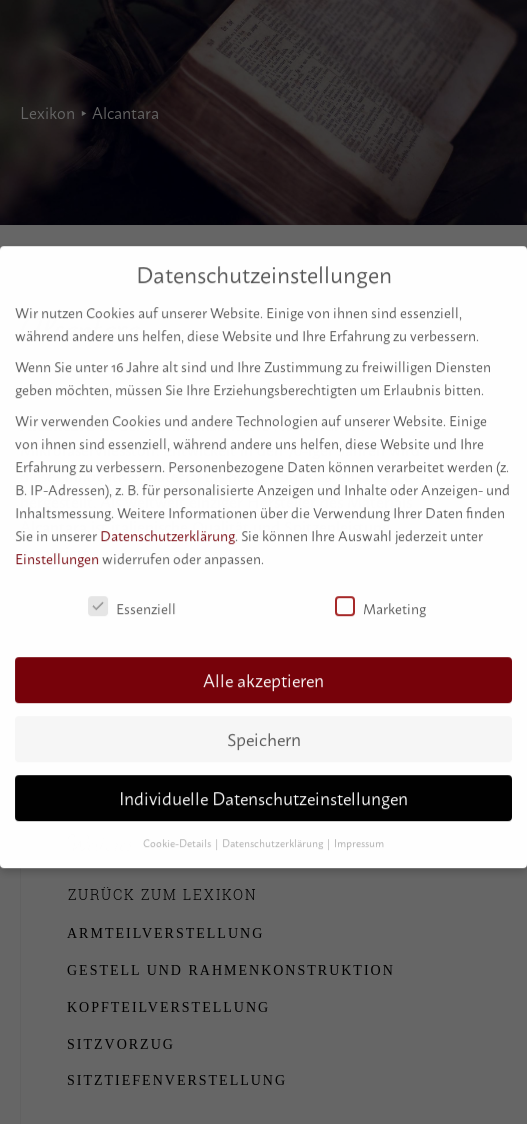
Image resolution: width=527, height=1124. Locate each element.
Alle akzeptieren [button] (263, 672)
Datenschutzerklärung (167, 527)
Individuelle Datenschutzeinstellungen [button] (263, 790)
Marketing (380, 599)
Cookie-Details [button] (178, 834)
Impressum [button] (359, 834)
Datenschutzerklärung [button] (273, 834)
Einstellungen (57, 550)
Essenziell (132, 599)
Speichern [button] (264, 731)
